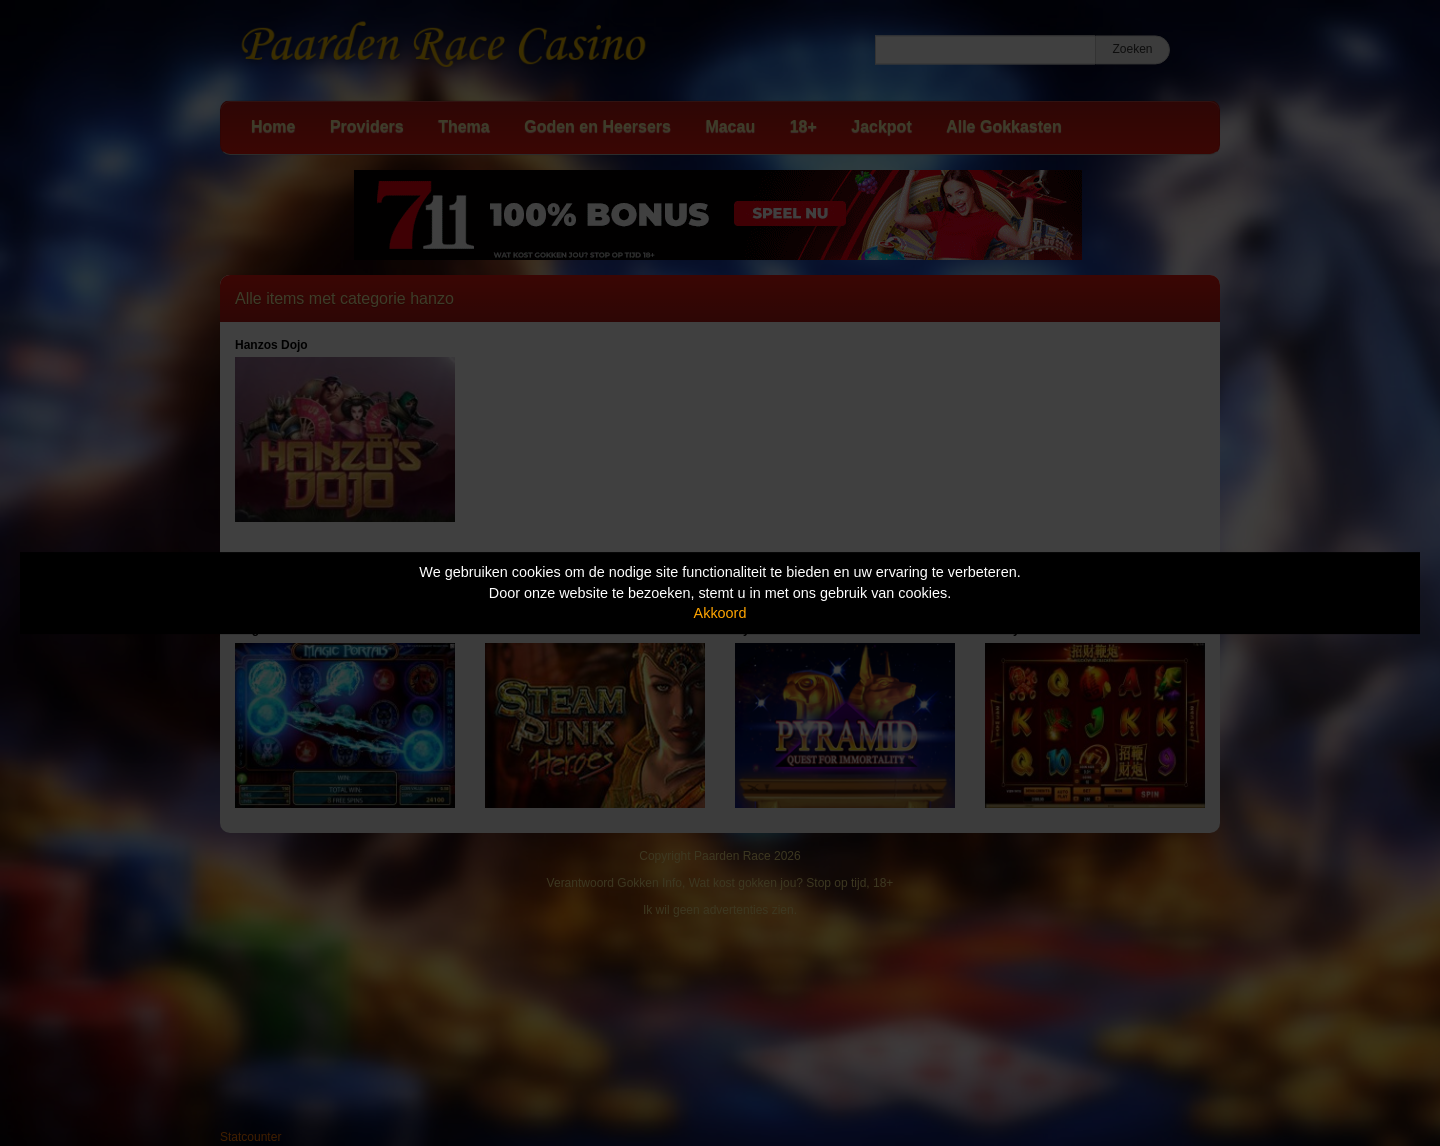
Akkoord (720, 613)
